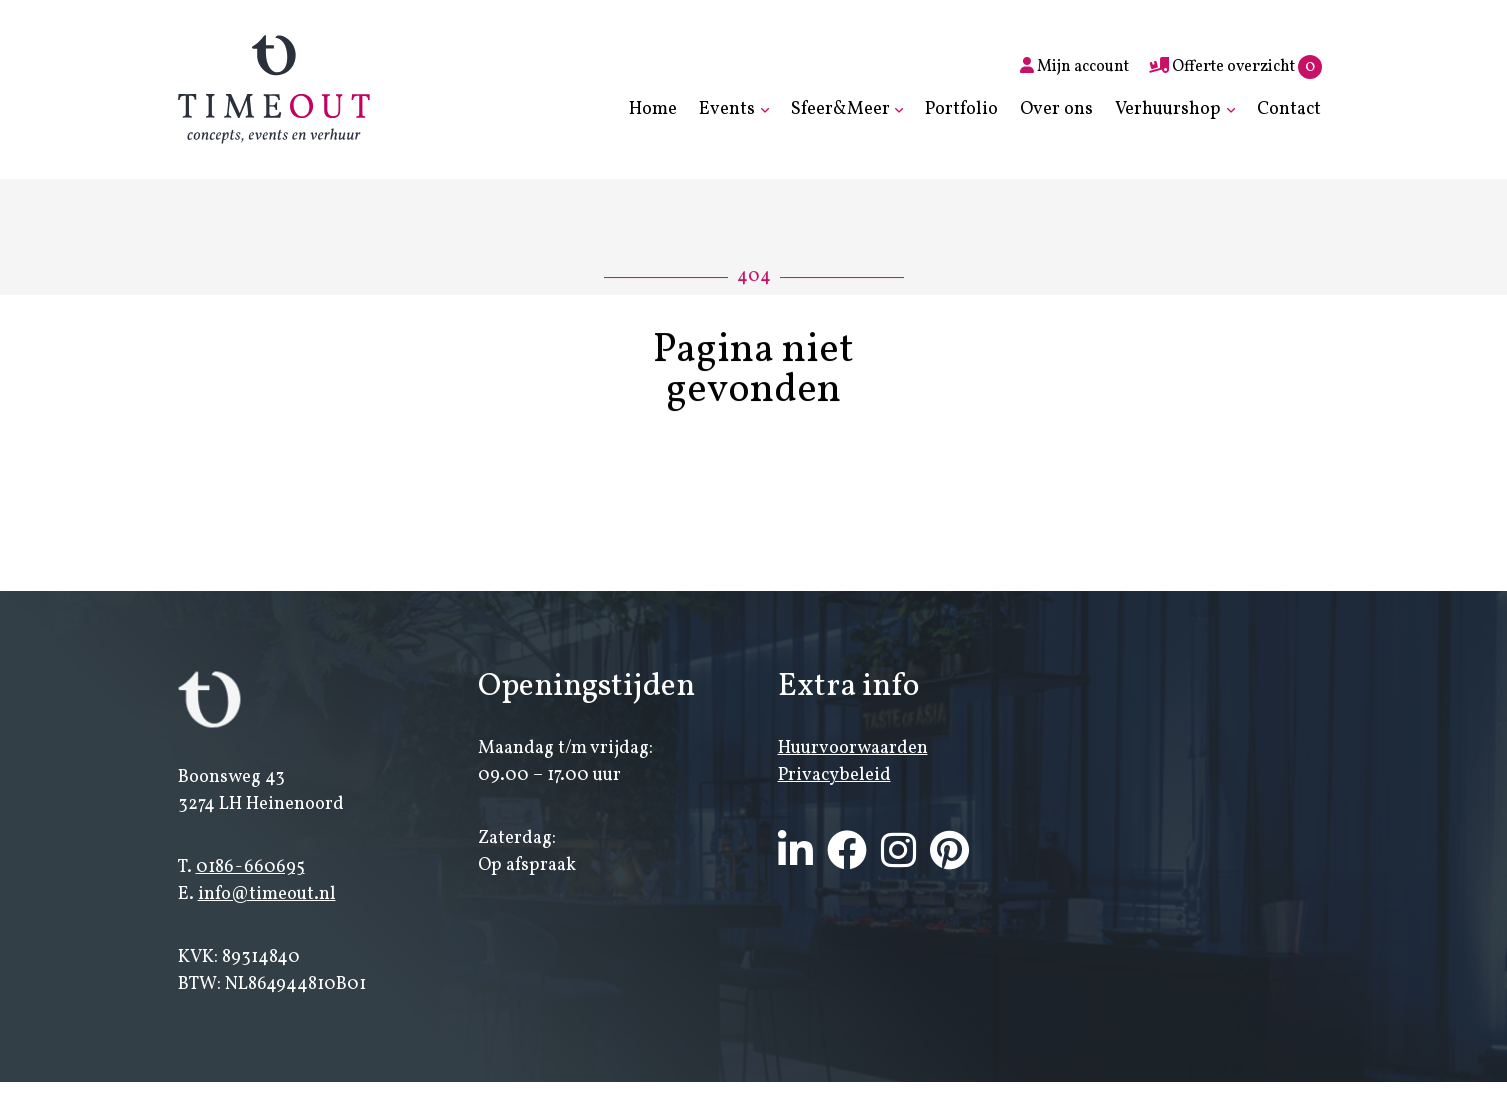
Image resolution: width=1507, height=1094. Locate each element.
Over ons (1056, 109)
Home (653, 109)
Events (727, 109)
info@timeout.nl (267, 894)
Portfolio (961, 109)
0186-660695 (250, 867)
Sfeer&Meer (840, 109)
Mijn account (1074, 67)
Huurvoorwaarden (853, 748)
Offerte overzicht (1235, 67)
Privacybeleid (834, 775)
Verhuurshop (1168, 109)
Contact (1289, 109)
